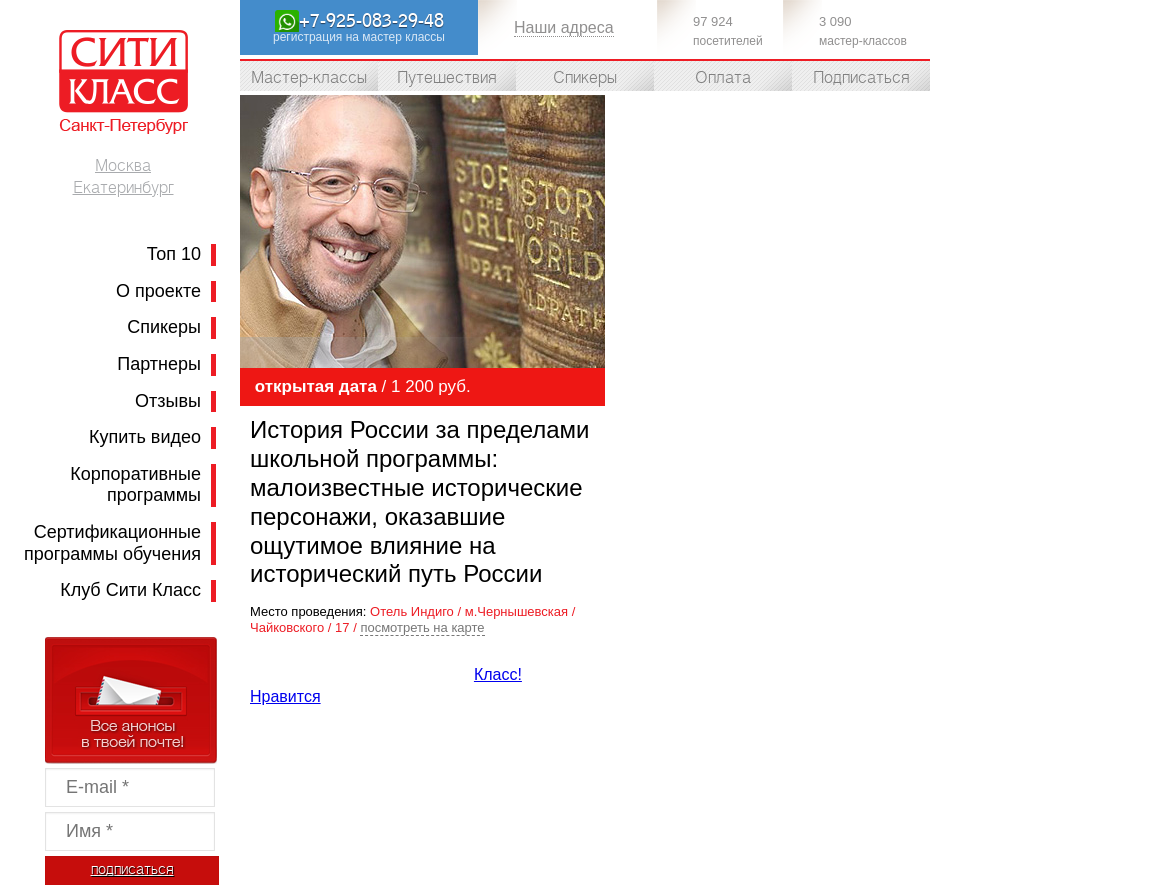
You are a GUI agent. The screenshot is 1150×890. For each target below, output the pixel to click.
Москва (123, 166)
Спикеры (164, 327)
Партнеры (159, 364)
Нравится (285, 696)
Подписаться (861, 78)
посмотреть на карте (422, 627)
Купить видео (145, 437)
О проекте (158, 291)
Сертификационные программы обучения (112, 543)
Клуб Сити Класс (130, 590)
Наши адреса (564, 27)
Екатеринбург (123, 188)
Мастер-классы (309, 78)
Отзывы (168, 401)
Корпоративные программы (135, 485)
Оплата (723, 78)
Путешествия (447, 78)
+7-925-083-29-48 (371, 21)
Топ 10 (174, 254)
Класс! (498, 674)
